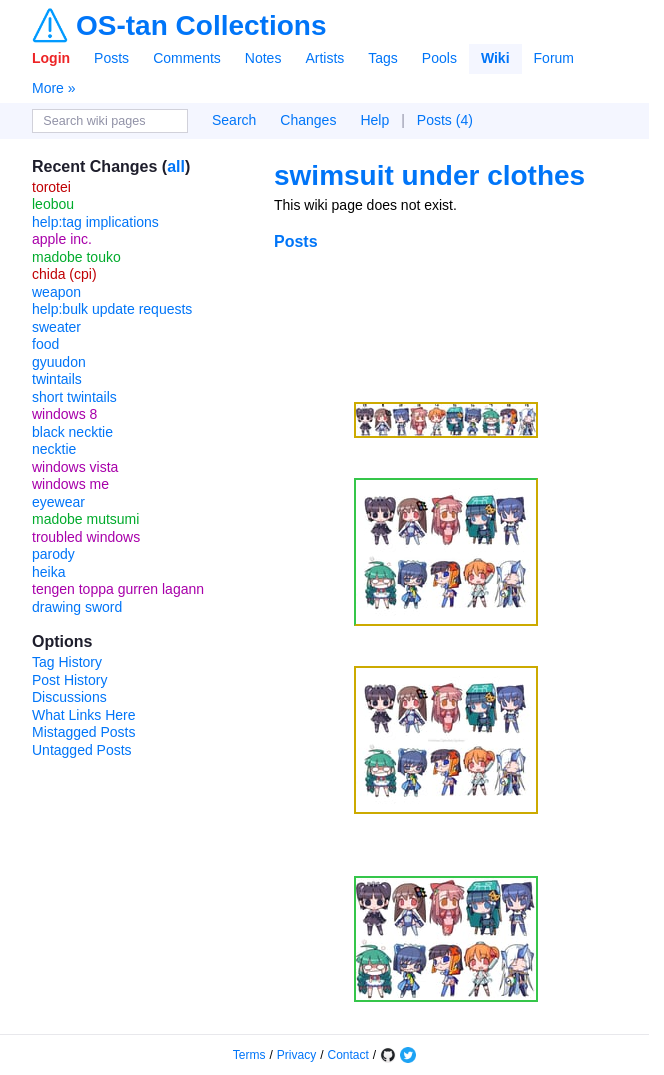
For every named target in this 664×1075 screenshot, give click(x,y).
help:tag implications (95, 222)
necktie (54, 449)
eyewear (58, 502)
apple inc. (62, 239)
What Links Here (83, 715)
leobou (53, 204)
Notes (263, 58)
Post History (69, 680)
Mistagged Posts (84, 732)
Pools (439, 58)
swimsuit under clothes (429, 175)
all (176, 166)
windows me (70, 484)
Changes (308, 120)
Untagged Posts (82, 750)
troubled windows (86, 537)
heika (48, 572)
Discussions (69, 697)
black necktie (72, 432)
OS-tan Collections (201, 26)
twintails (57, 379)
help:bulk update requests (112, 309)
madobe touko (76, 257)
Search (234, 120)
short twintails (74, 397)
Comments (187, 58)
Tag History (67, 662)
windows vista (75, 467)
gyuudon (59, 362)
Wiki (495, 58)
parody (53, 554)
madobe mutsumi (85, 519)
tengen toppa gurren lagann (118, 589)
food (45, 344)
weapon (56, 292)
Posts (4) (445, 120)
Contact (348, 1055)
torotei (51, 187)
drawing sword (77, 607)
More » (54, 88)
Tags (383, 58)
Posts (111, 58)
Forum (554, 58)
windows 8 (64, 414)
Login (51, 58)
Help (374, 120)
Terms (249, 1055)
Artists (324, 58)
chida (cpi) (64, 274)
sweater (56, 327)
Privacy (296, 1055)
